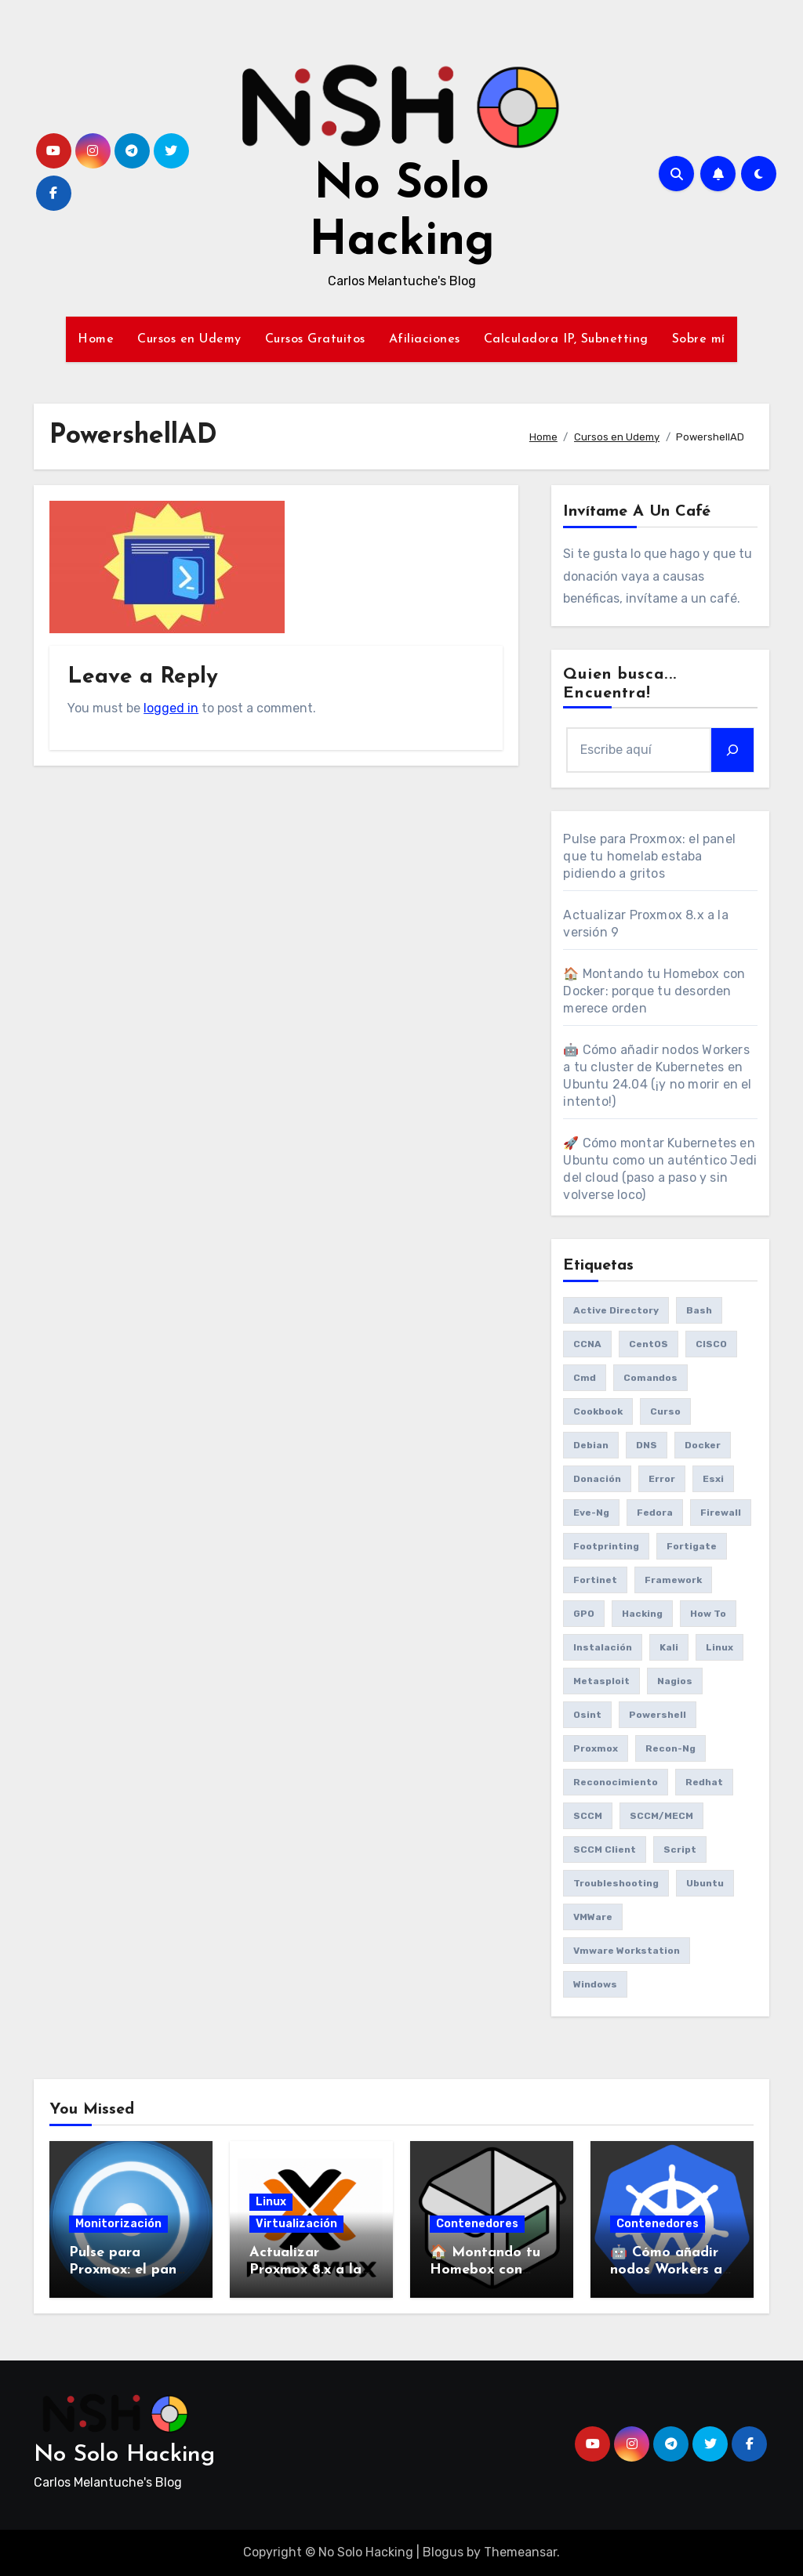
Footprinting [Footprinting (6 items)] (606, 1546)
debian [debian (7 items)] (591, 1445)
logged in (171, 708)
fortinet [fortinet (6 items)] (595, 1579)
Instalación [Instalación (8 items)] (602, 1647)
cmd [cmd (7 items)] (584, 1377)
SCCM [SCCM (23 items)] (587, 1815)
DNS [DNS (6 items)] (646, 1445)
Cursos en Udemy (189, 339)
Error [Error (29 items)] (662, 1478)
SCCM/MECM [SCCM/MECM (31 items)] (661, 1815)
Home (96, 339)
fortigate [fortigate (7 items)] (692, 1546)
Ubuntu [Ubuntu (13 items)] (705, 1883)
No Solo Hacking (124, 2455)
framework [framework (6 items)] (673, 1579)
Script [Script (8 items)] (679, 1849)
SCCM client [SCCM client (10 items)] (604, 1849)
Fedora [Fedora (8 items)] (655, 1512)
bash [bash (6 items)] (699, 1310)
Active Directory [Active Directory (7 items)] (616, 1310)
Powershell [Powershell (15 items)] (657, 1714)
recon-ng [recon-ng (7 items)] (670, 1748)
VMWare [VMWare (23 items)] (592, 1916)
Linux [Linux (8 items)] (719, 1647)
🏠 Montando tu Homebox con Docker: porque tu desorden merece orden (654, 991)
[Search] (732, 750)
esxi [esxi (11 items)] (713, 1478)
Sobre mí (698, 339)
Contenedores (477, 2223)
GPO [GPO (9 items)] (583, 1613)
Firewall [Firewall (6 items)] (720, 1512)
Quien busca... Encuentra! (619, 684)
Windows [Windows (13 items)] (595, 1984)
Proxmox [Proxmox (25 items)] (595, 1748)
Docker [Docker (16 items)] (703, 1445)
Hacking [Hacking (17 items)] (642, 1613)
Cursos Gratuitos (315, 339)
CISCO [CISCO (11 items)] (711, 1344)
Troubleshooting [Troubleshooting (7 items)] (616, 1883)
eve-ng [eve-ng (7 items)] (591, 1512)
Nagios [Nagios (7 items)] (674, 1681)
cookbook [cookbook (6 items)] (598, 1411)
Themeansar (520, 2552)
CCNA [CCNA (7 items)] (587, 1344)
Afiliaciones (424, 339)
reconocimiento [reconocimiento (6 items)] (615, 1782)
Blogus (443, 2552)
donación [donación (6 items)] (597, 1478)
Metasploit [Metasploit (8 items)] (601, 1681)
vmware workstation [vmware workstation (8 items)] (626, 1950)
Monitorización (118, 2223)
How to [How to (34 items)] (708, 1613)
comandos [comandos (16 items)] (650, 1377)
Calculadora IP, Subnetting (566, 339)
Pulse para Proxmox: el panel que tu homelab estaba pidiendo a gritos (649, 856)
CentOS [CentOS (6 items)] (648, 1344)
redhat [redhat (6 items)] (704, 1782)
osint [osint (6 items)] (587, 1714)
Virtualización (296, 2223)
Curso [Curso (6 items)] (665, 1411)
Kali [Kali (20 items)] (668, 1647)
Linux (271, 2201)
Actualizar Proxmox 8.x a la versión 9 (305, 2269)
